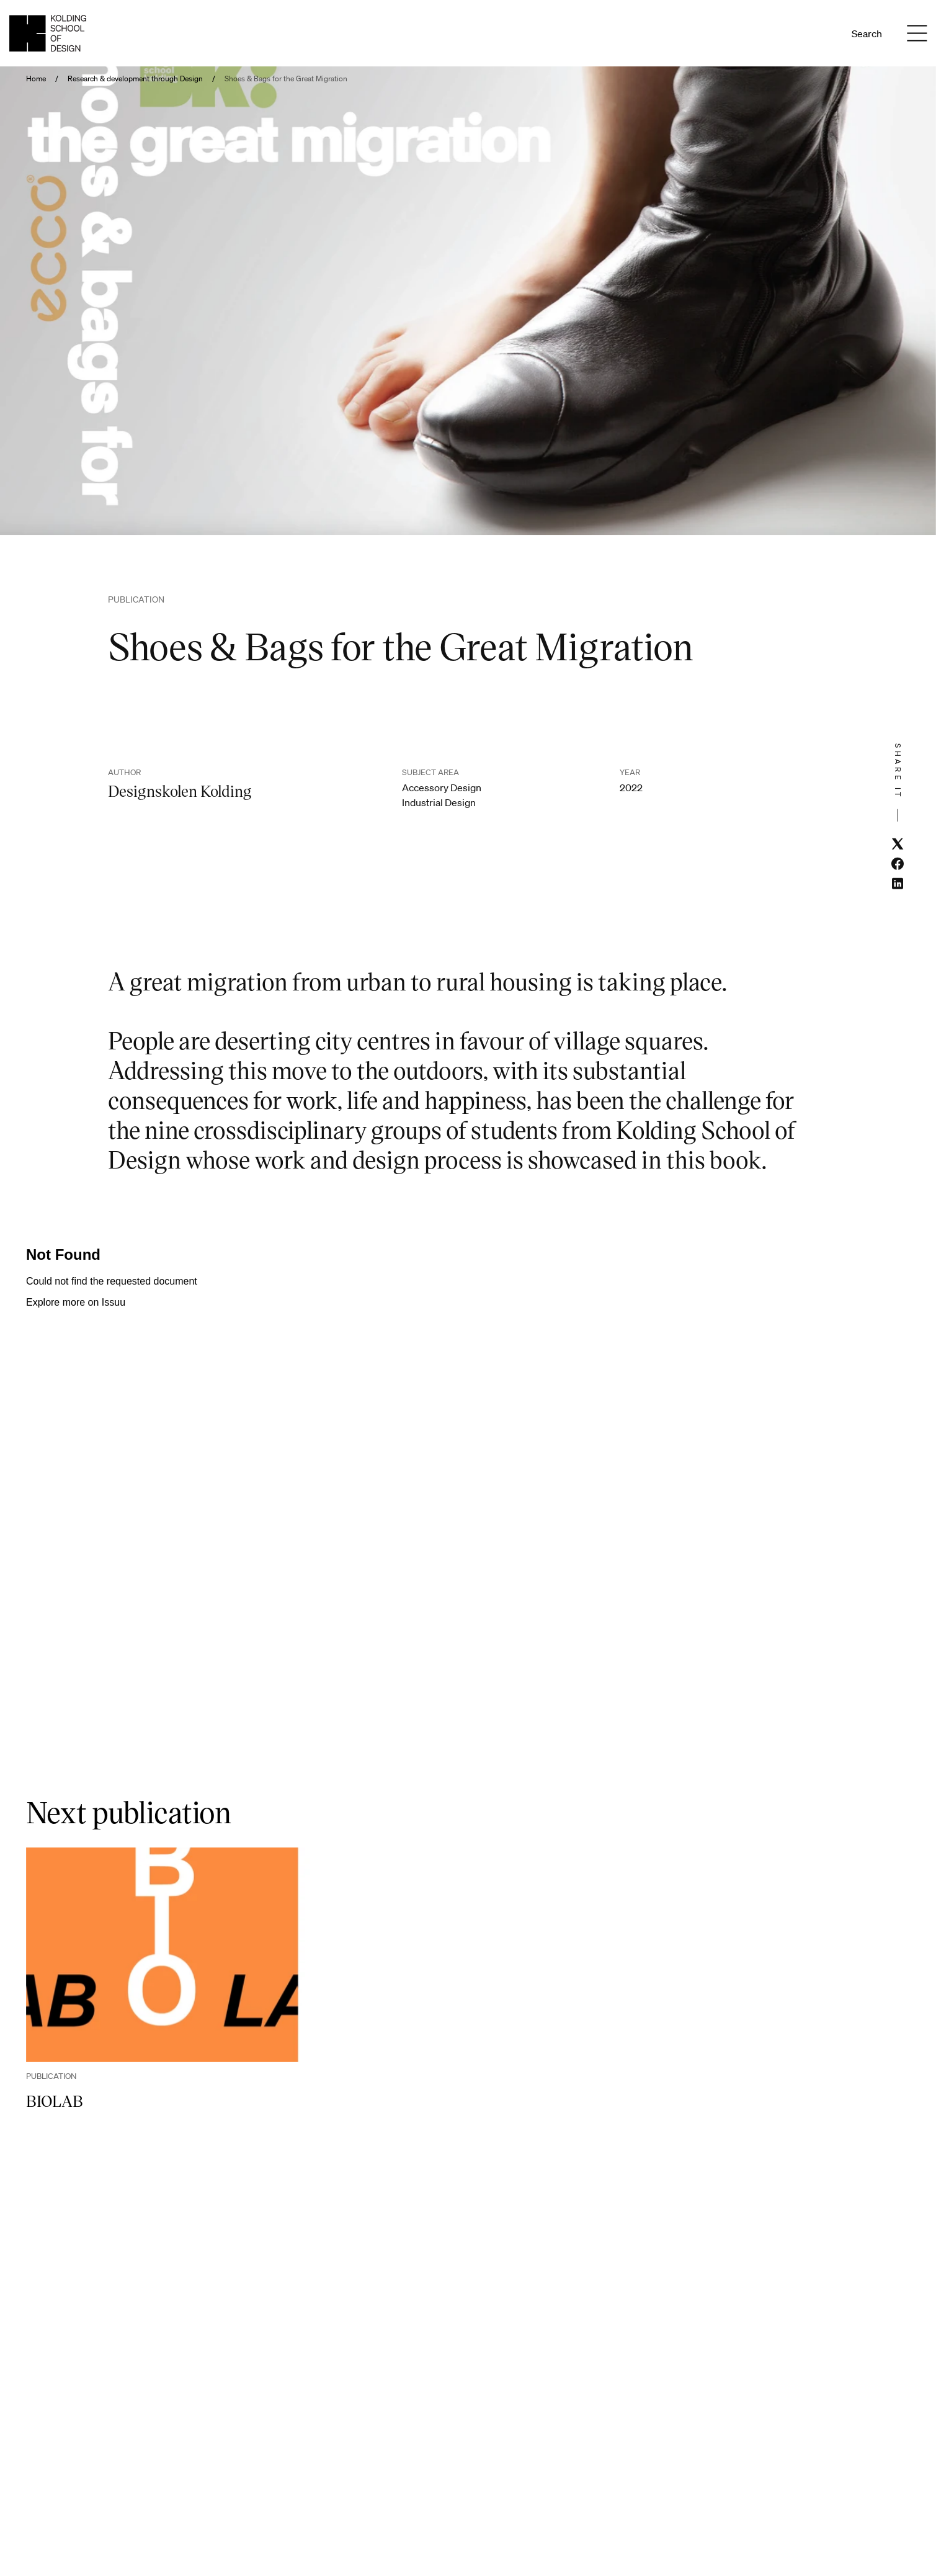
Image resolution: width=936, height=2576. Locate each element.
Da (804, 33)
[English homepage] (47, 33)
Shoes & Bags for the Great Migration (286, 79)
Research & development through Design (135, 79)
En (821, 33)
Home (36, 79)
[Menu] (917, 33)
